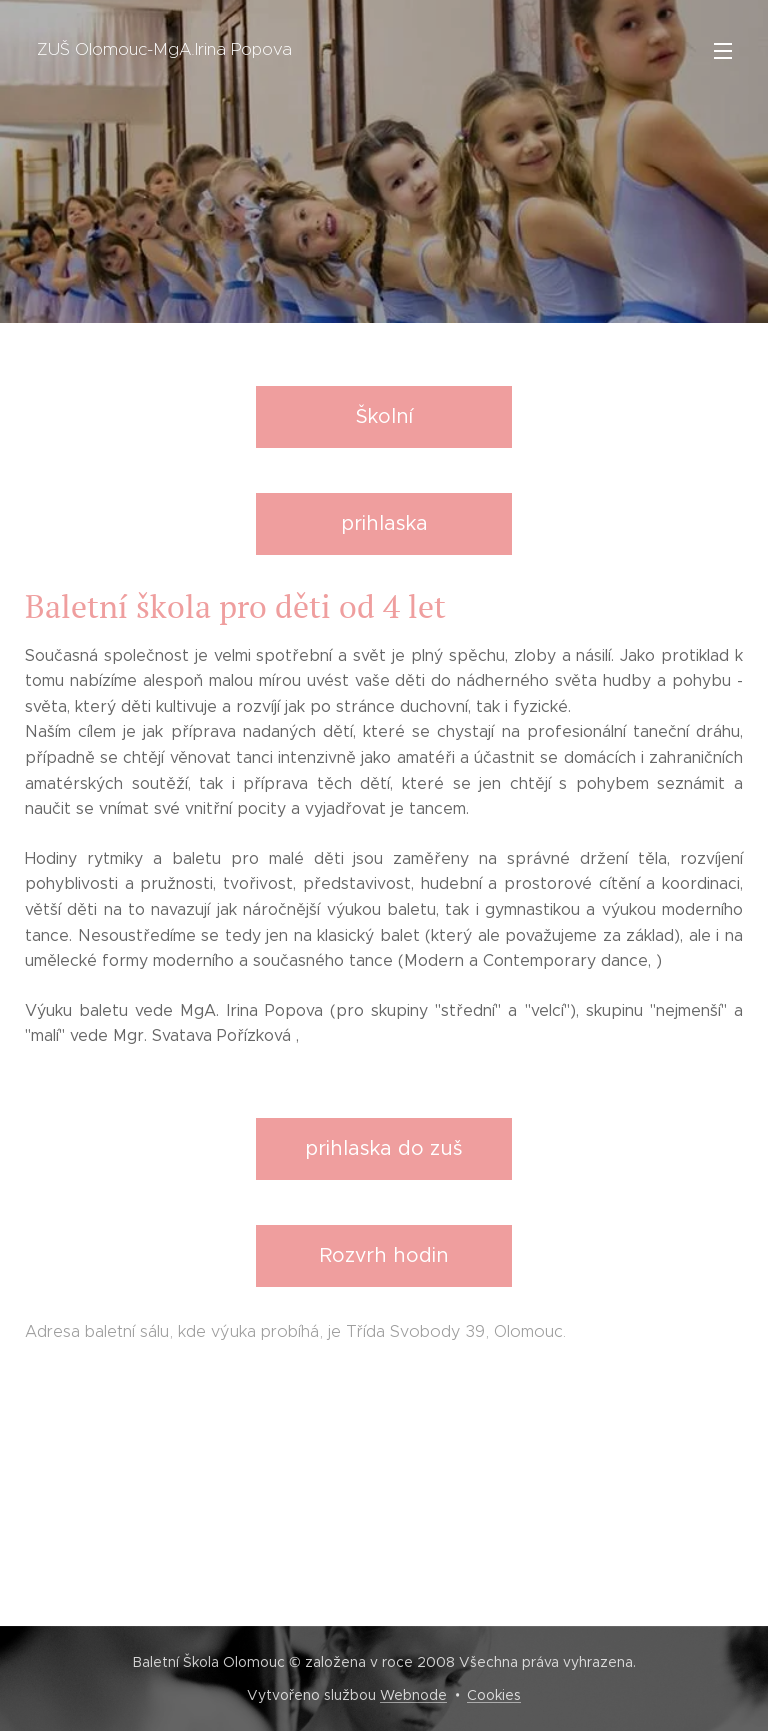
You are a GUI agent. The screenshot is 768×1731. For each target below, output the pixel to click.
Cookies (494, 1695)
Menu (723, 51)
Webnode (413, 1695)
